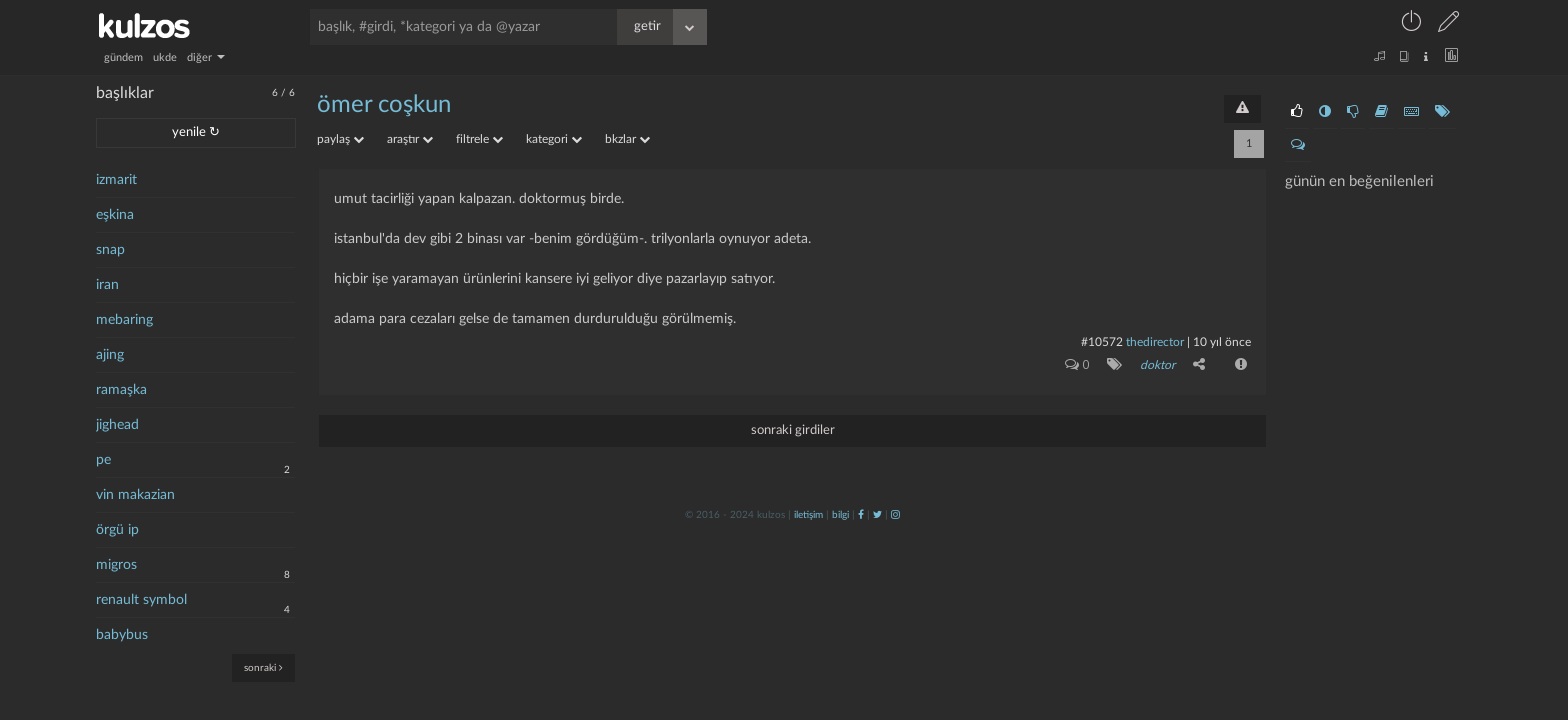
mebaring (124, 320)
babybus (122, 635)
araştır (410, 139)
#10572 (1102, 342)
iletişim (808, 515)
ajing (110, 355)
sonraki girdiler (793, 430)
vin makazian (135, 495)
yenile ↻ (196, 132)
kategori (554, 139)
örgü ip (117, 530)
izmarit (116, 180)
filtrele (479, 139)
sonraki (263, 667)
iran (107, 285)
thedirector (1155, 342)
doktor (1157, 365)
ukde (165, 57)
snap (110, 250)
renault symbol (141, 600)
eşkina (115, 215)
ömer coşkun (384, 105)
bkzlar (627, 139)
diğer (206, 57)
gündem (123, 57)
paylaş (340, 139)
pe (103, 460)
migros (116, 565)
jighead (117, 425)
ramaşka (121, 390)
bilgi (840, 515)
